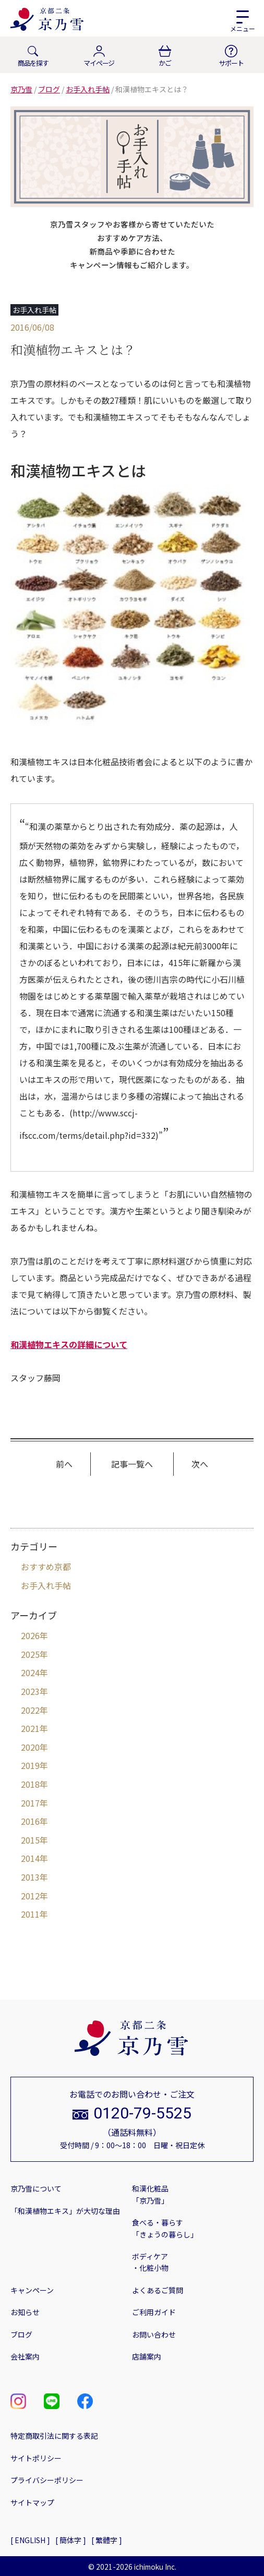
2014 (30, 1858)
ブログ (21, 2334)
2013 (30, 1877)
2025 (30, 1654)
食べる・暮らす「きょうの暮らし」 (165, 2228)
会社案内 (25, 2356)
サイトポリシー (36, 2458)
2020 (30, 1747)
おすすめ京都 (46, 1566)
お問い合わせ (154, 2334)
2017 (30, 1803)
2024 (30, 1672)
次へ (199, 1464)
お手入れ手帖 (46, 1585)
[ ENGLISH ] (30, 2540)
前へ (64, 1464)
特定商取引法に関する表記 (54, 2435)
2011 (30, 1914)
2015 (30, 1840)
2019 (30, 1765)
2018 (30, 1784)
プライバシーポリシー (46, 2480)
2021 (30, 1728)
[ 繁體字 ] (106, 2540)
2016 (30, 1821)
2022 (30, 1710)
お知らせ (25, 2312)
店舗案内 (146, 2356)
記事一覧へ (132, 1464)
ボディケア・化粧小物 (150, 2262)
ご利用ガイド (154, 2312)
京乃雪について (36, 2188)
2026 (30, 1635)
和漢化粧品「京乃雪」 (150, 2194)
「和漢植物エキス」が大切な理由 (65, 2211)
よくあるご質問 (157, 2290)
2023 (30, 1691)
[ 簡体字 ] (70, 2540)
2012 (30, 1895)
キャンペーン (32, 2290)
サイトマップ (32, 2502)
